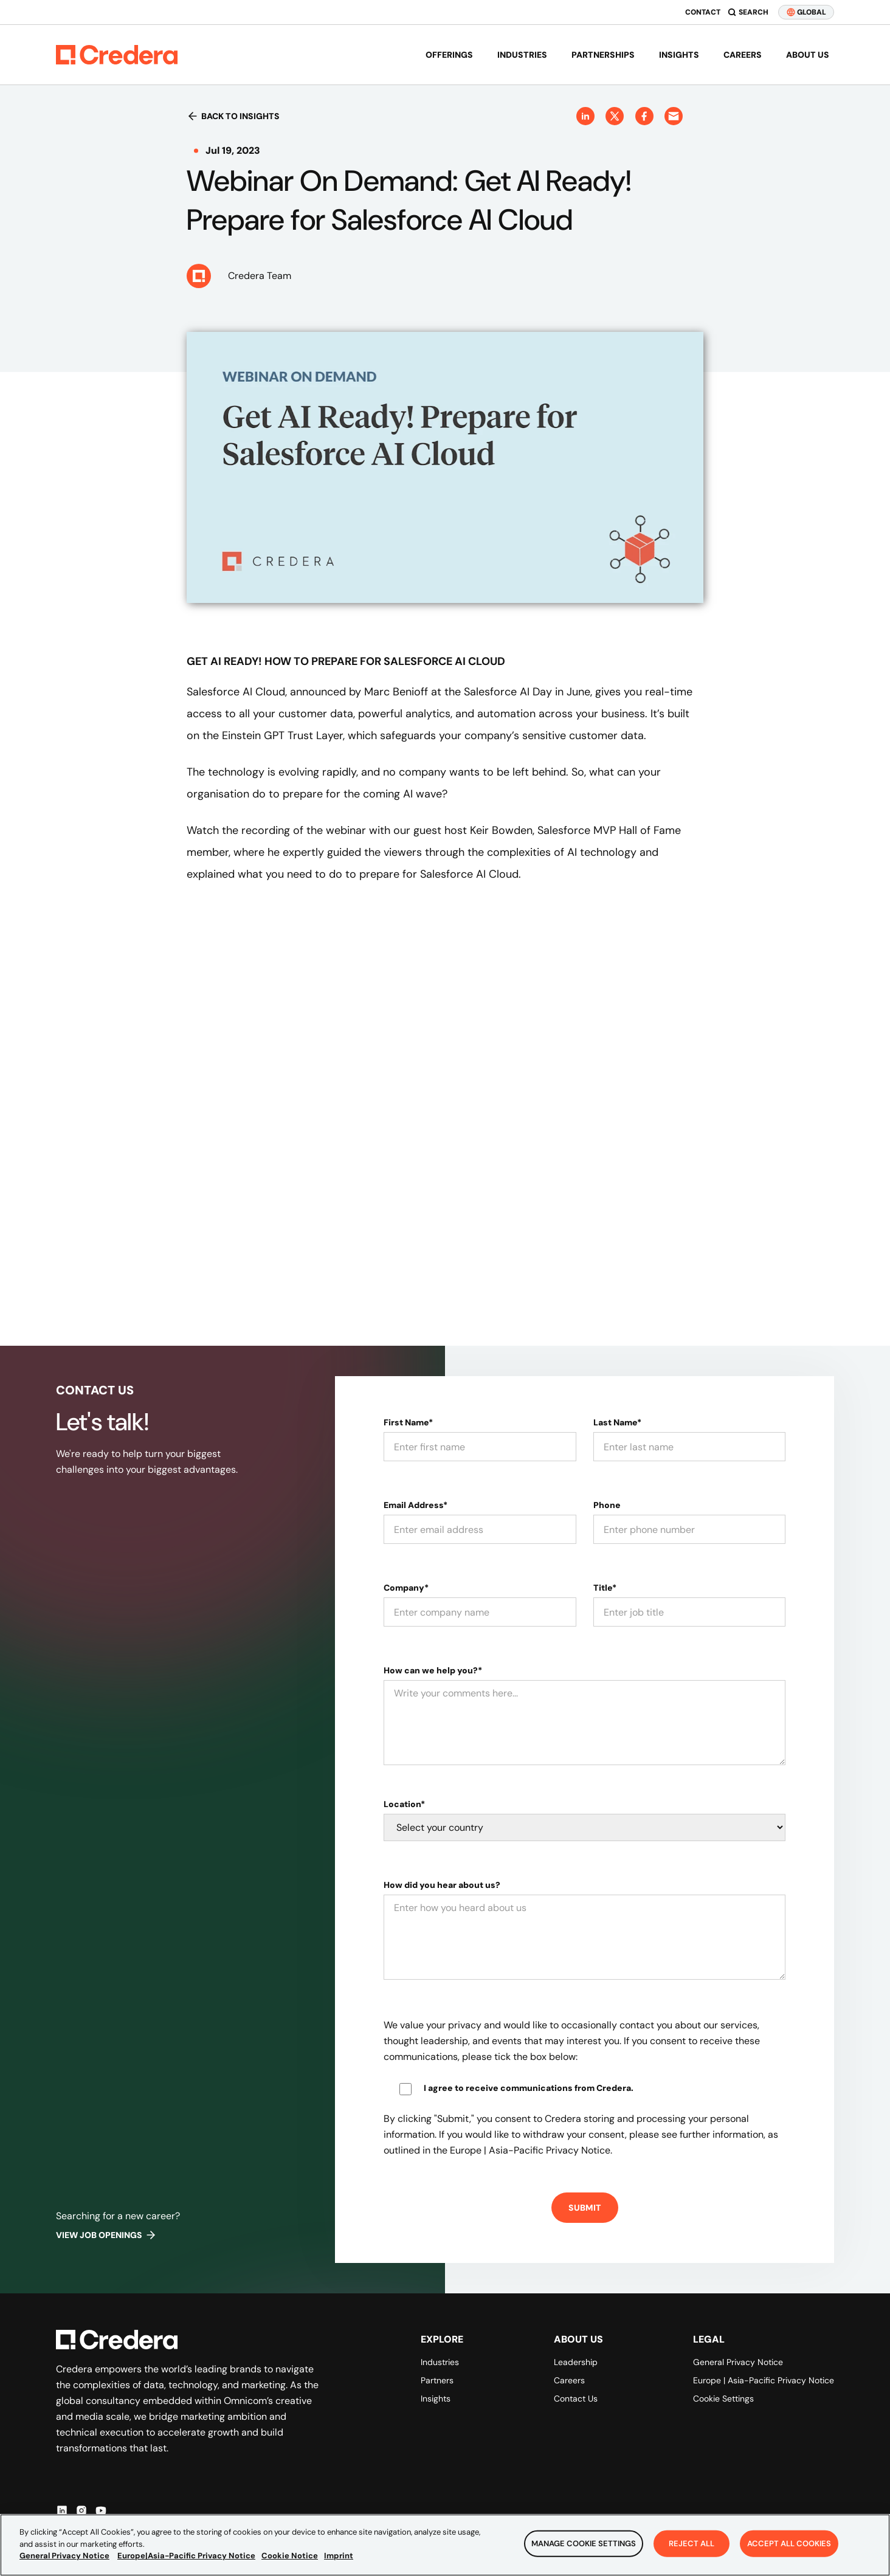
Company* (406, 1587)
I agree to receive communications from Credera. (528, 2087)
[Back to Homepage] (117, 54)
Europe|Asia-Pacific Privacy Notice (186, 2555)
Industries (522, 54)
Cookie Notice (289, 2555)
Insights (679, 54)
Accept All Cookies (789, 2543)
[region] (445, 2545)
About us (807, 54)
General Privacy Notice (738, 2362)
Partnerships (603, 54)
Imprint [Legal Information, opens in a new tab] (338, 2555)
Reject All (691, 2543)
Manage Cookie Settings (583, 2543)
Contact (702, 12)
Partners (437, 2380)
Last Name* (617, 1422)
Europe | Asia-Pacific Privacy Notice (763, 2380)
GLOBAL (806, 12)
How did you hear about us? (442, 1884)
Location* (404, 1804)
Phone (607, 1505)
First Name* (408, 1422)
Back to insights (233, 116)
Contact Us (576, 2398)
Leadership (576, 2362)
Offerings (449, 54)
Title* (604, 1587)
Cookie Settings (723, 2398)
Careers (742, 54)
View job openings (106, 2235)
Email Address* (415, 1505)
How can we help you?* (433, 1670)
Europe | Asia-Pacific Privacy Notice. (531, 2150)
